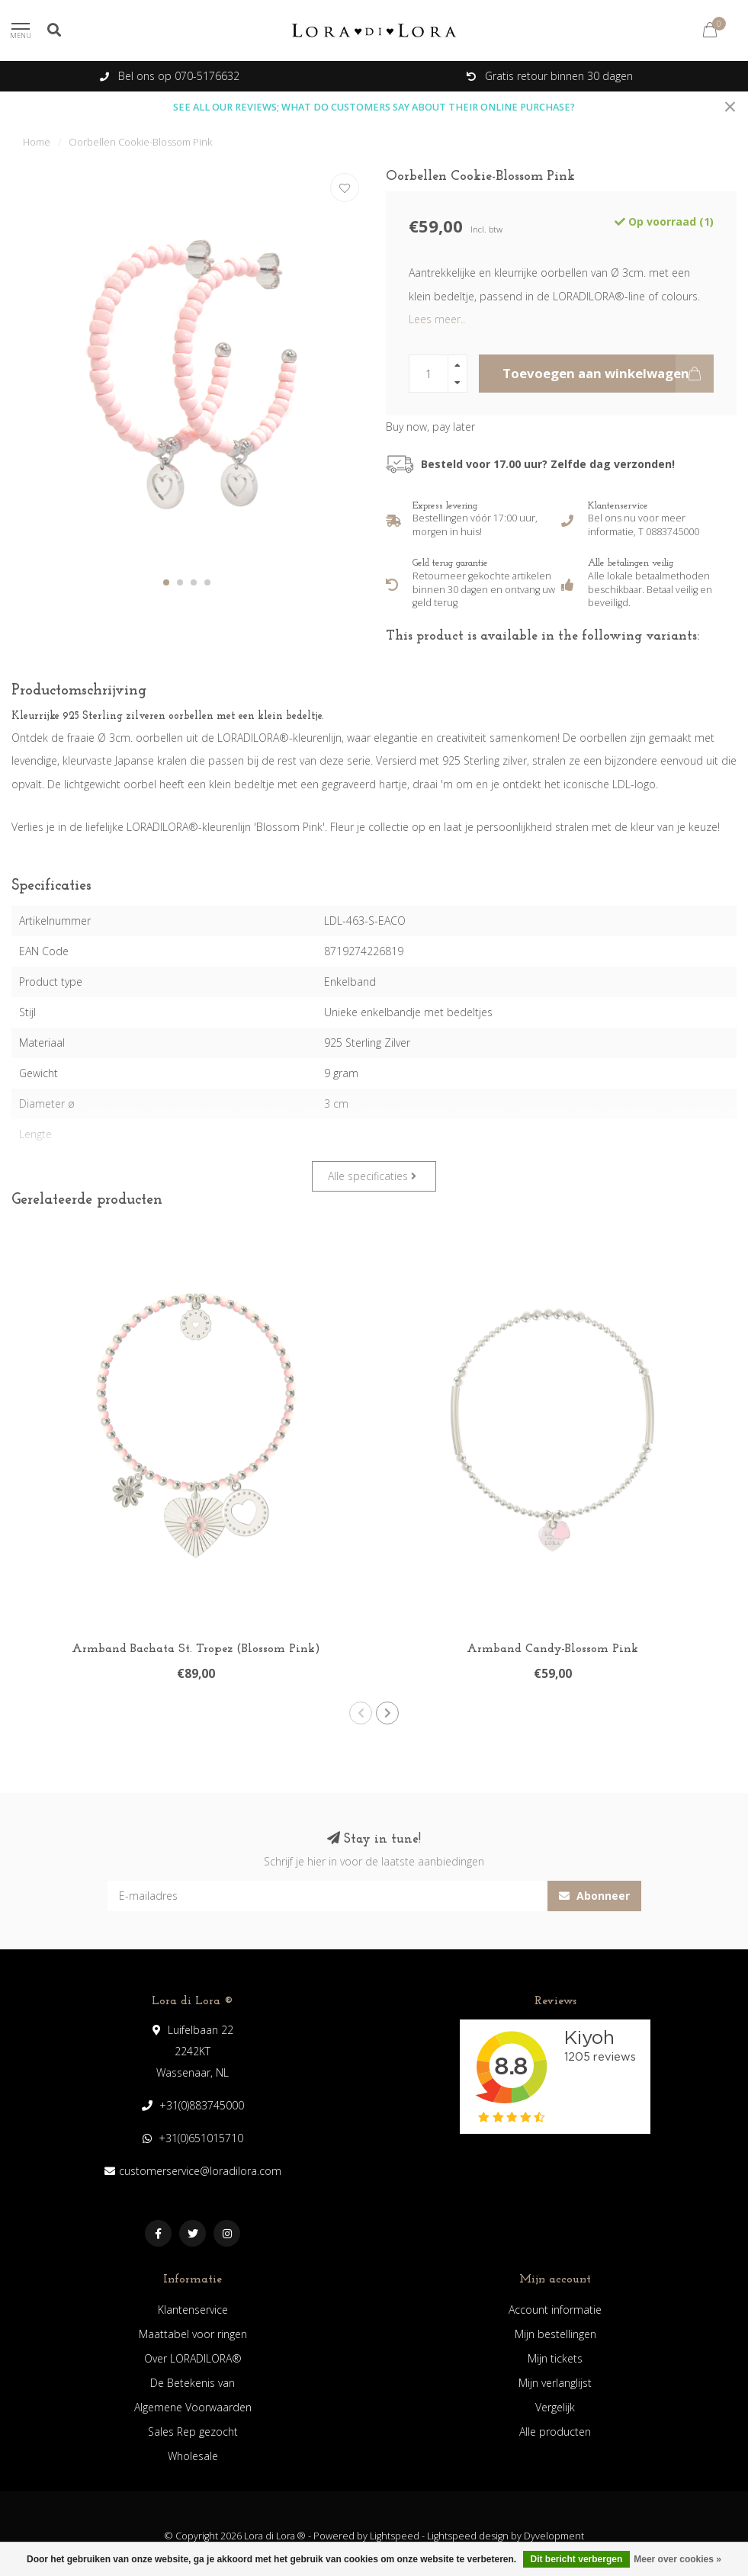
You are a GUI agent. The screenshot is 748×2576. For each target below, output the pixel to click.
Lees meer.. (437, 319)
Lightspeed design (468, 2535)
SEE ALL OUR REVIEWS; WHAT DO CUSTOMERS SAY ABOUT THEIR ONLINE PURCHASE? (374, 107)
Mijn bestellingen (555, 2334)
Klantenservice (193, 2309)
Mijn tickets (555, 2358)
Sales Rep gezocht (193, 2431)
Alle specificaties (372, 1176)
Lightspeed (394, 2535)
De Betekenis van (192, 2383)
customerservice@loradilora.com (200, 2171)
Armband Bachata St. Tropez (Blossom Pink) (196, 1649)
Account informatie (555, 2309)
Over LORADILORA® (193, 2358)
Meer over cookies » (677, 2559)
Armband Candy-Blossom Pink (552, 1649)
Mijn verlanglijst (555, 2383)
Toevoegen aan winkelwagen (608, 373)
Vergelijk (555, 2407)
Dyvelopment (554, 2535)
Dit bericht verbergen (577, 2559)
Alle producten (555, 2431)
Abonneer (594, 1895)
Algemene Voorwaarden (193, 2407)
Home (36, 142)
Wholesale (193, 2456)
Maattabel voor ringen (193, 2334)
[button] (166, 582)
